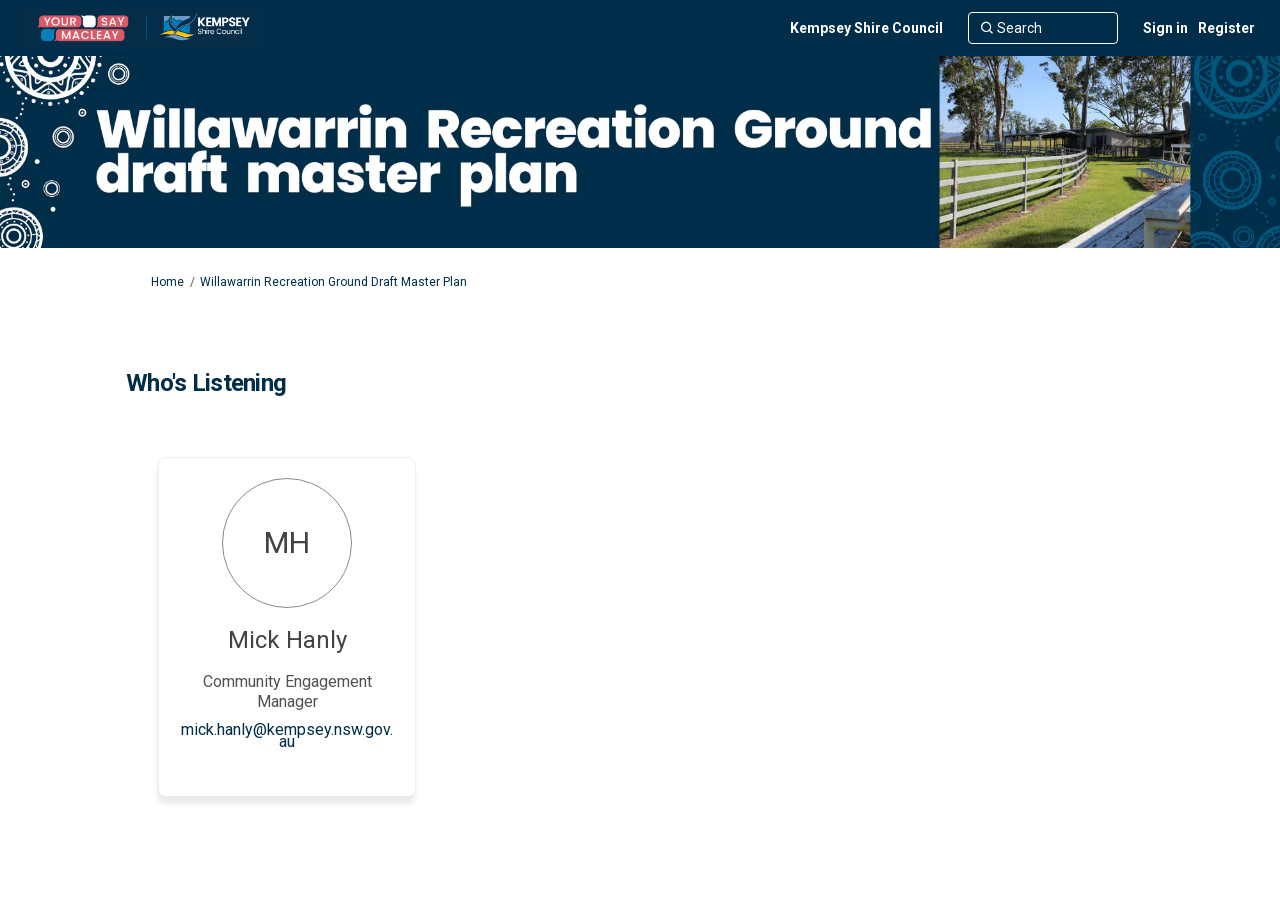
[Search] (1043, 28)
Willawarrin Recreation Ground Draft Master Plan (333, 282)
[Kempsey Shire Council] (866, 28)
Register (1226, 28)
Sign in (1165, 28)
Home (167, 282)
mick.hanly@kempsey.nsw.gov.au (287, 735)
